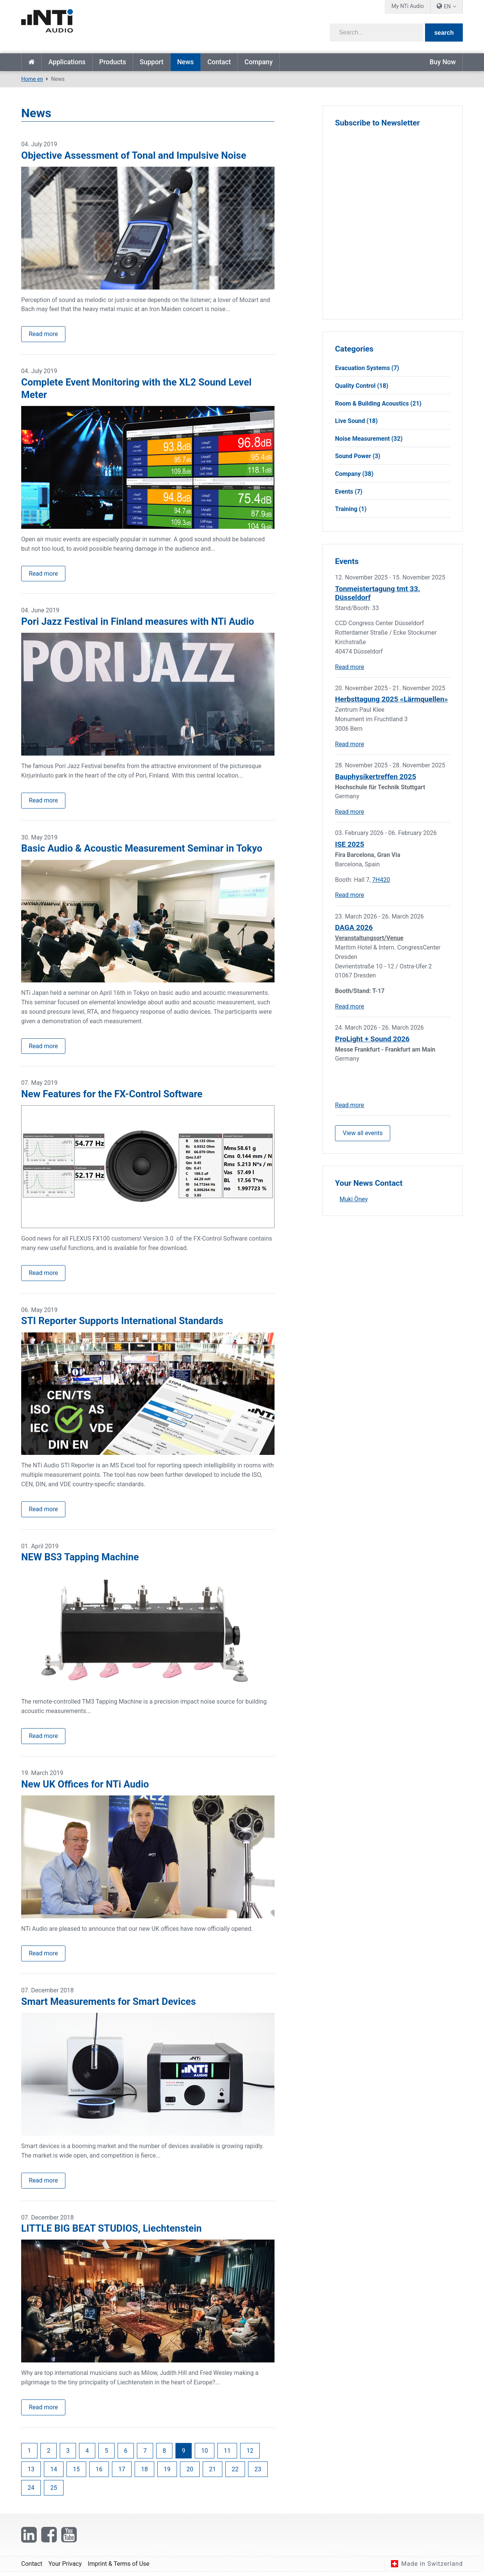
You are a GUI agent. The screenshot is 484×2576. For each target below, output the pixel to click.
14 (53, 2472)
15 (76, 2472)
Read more (43, 334)
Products (112, 62)
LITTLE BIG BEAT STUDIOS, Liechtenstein (111, 2231)
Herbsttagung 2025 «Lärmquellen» (391, 699)
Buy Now (443, 62)
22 (235, 2472)
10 (204, 2454)
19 (167, 2472)
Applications (66, 62)
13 (31, 2472)
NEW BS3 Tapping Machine (80, 1559)
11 (227, 2454)
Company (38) (354, 473)
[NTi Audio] (129, 24)
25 (53, 2491)
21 (212, 2472)
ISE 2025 (349, 844)
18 (144, 2472)
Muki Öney (354, 1199)
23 (257, 2472)
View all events (363, 1133)
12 (250, 2454)
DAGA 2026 (354, 927)
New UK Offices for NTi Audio (85, 1786)
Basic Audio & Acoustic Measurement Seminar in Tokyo (141, 849)
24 (31, 2491)
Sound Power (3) (357, 456)
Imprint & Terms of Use (118, 2567)
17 (121, 2472)
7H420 (381, 879)
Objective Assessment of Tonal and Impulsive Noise (133, 155)
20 (189, 2472)
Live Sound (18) (356, 420)
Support (151, 62)
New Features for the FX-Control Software (111, 1095)
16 (99, 2472)
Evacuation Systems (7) (367, 368)
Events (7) (348, 491)
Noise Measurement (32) (369, 438)
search (444, 32)
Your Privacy (65, 2567)
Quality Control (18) (361, 385)
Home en (31, 62)
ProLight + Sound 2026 (372, 1039)
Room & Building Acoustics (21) (378, 403)
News (185, 62)
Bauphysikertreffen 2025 (375, 776)
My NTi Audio (407, 6)
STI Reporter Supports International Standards (122, 1322)
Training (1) (350, 509)
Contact (219, 62)
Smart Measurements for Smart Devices (108, 2004)
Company (258, 62)
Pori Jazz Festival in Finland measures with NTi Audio (137, 622)
